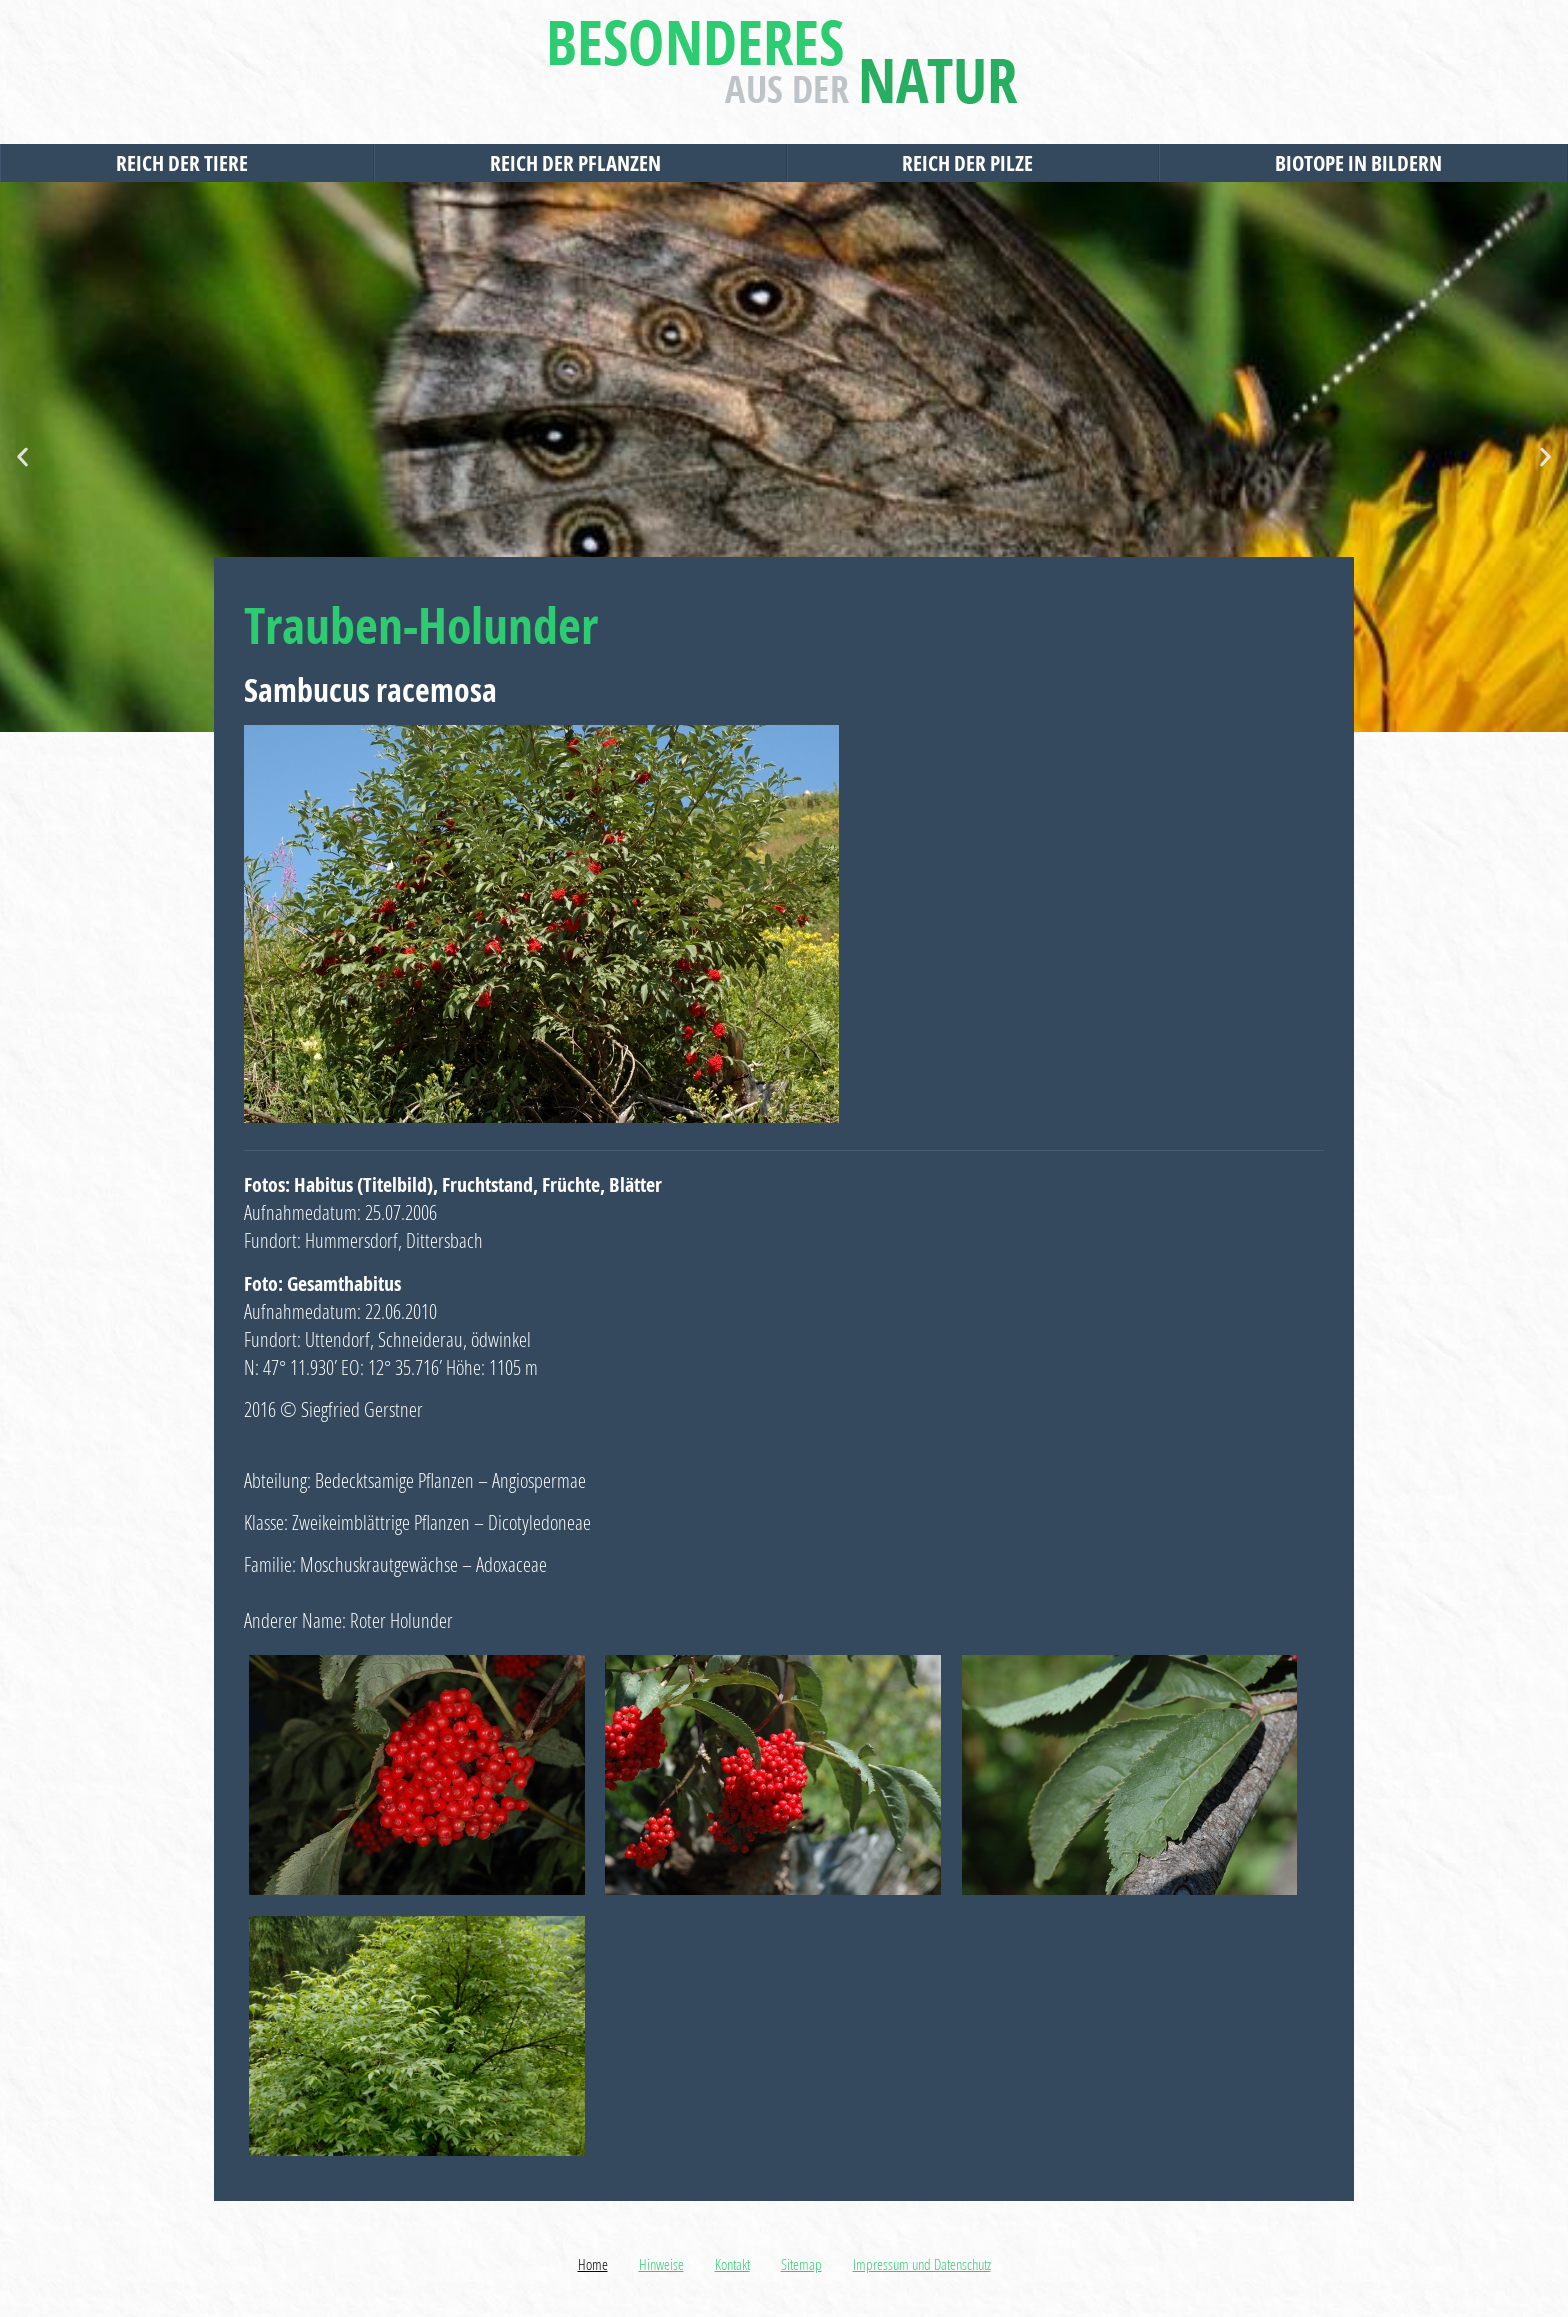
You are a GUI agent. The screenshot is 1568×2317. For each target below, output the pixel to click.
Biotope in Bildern (1363, 163)
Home (593, 2264)
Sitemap (801, 2264)
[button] (22, 457)
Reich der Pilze (972, 163)
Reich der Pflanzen (580, 163)
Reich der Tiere (187, 163)
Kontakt (732, 2264)
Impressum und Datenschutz (922, 2264)
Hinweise (661, 2264)
